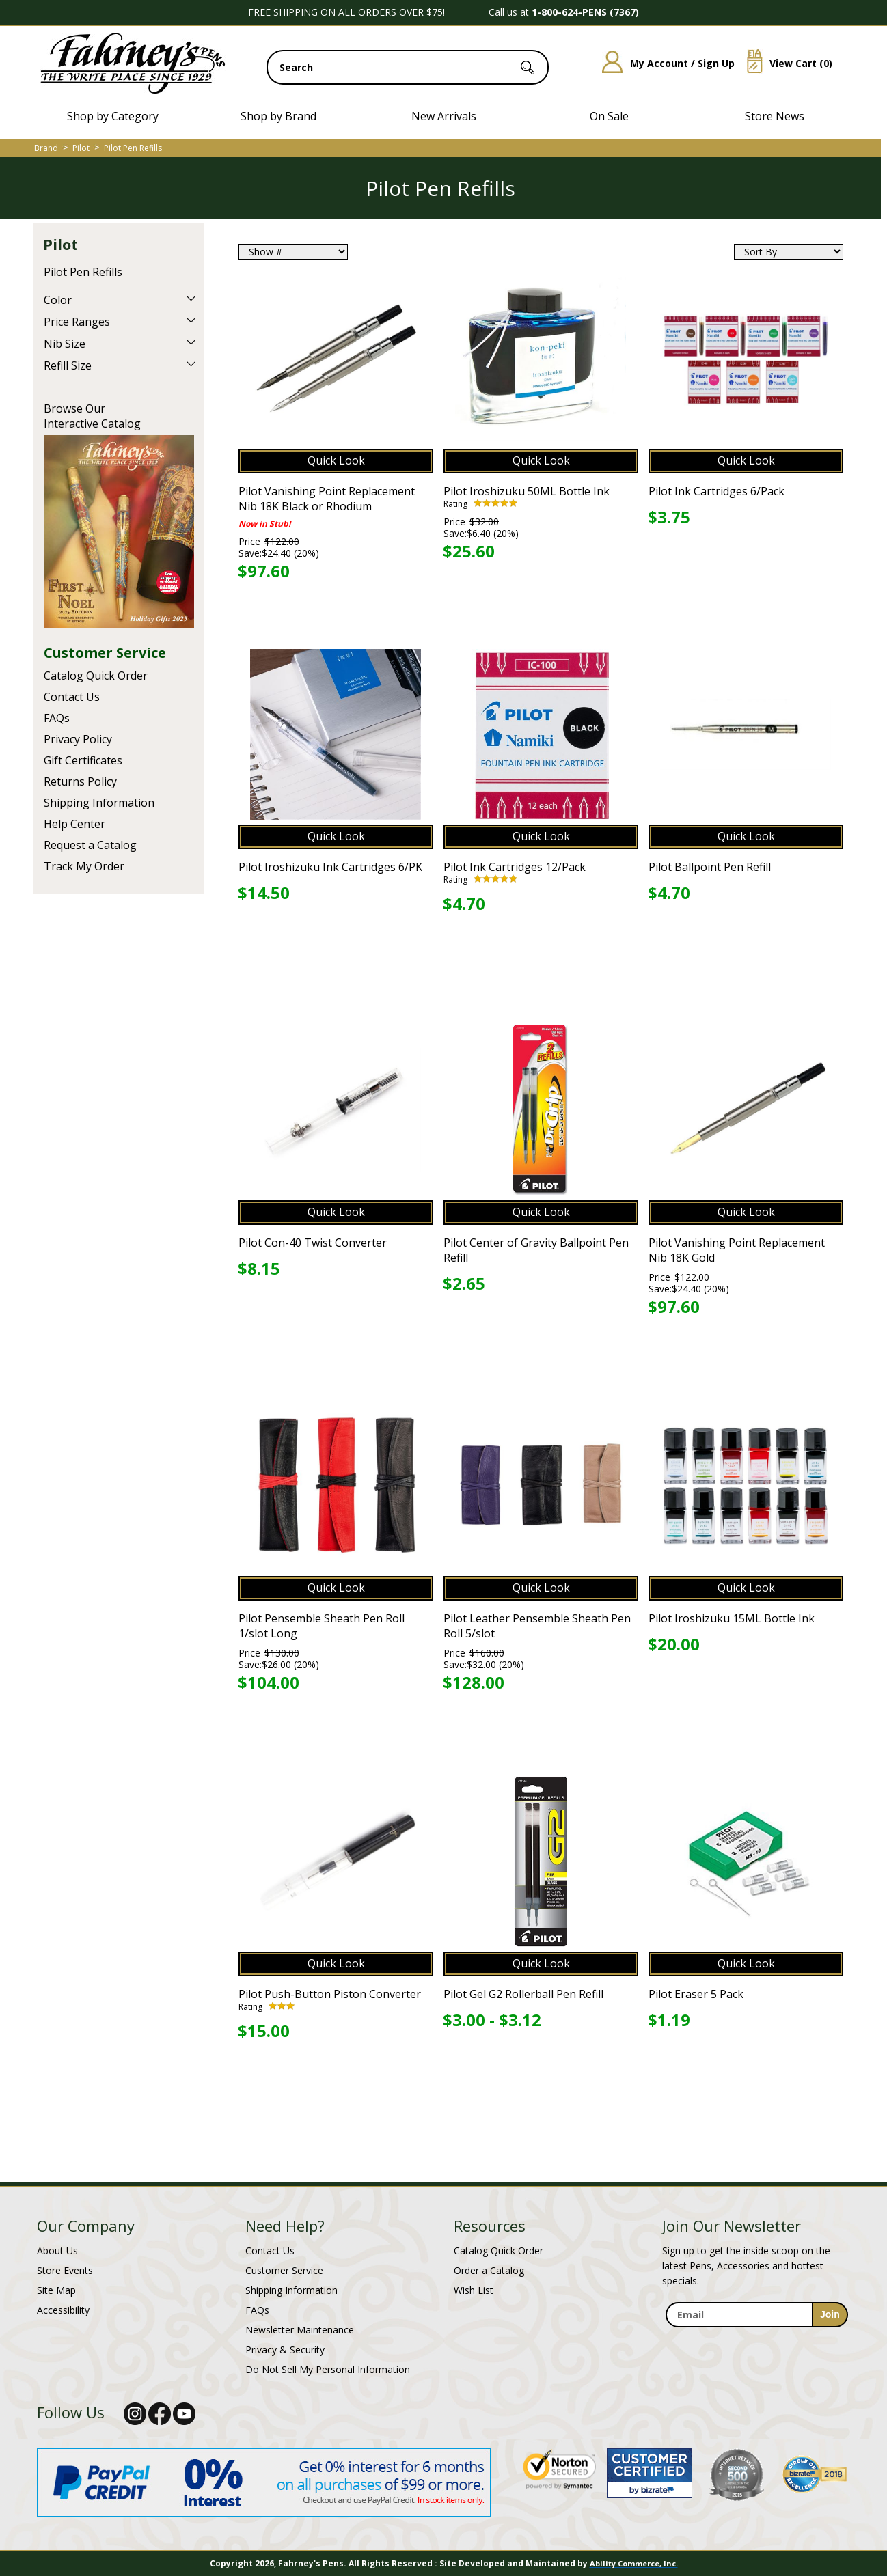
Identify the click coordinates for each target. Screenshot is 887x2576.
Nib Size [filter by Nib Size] (64, 343)
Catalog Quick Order (96, 675)
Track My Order (84, 866)
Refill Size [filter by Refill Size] (68, 365)
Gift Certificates (83, 760)
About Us (57, 2250)
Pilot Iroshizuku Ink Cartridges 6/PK (330, 866)
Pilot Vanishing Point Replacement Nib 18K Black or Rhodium (326, 499)
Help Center (74, 823)
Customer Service (105, 652)
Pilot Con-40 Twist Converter (312, 1242)
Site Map (56, 2290)
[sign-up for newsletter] (830, 2314)
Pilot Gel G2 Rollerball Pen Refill (523, 1994)
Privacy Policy (78, 739)
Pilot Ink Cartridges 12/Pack (515, 866)
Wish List (473, 2290)
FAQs (57, 717)
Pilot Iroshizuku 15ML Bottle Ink (732, 1618)
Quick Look (336, 460)
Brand (46, 148)
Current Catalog (119, 531)
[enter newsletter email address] (756, 2314)
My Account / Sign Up (663, 63)
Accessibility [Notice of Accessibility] (63, 2309)
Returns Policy (80, 781)
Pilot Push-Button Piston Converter (329, 1994)
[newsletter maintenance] (756, 2335)
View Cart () (784, 63)
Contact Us (72, 696)
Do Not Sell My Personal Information (327, 2369)
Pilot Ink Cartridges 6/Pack (716, 491)
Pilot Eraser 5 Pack (696, 1994)
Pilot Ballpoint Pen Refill (710, 866)
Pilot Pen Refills (133, 148)
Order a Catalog (489, 2270)
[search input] (408, 67)
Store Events (65, 2270)
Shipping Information (99, 802)
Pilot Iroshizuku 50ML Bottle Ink (527, 491)
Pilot (81, 148)
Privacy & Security (285, 2349)
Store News (774, 116)
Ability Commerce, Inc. (634, 2563)
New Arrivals (443, 116)
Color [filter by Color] (58, 299)
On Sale (609, 116)
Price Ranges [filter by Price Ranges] (77, 321)
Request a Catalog (90, 845)
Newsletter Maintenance (299, 2329)
